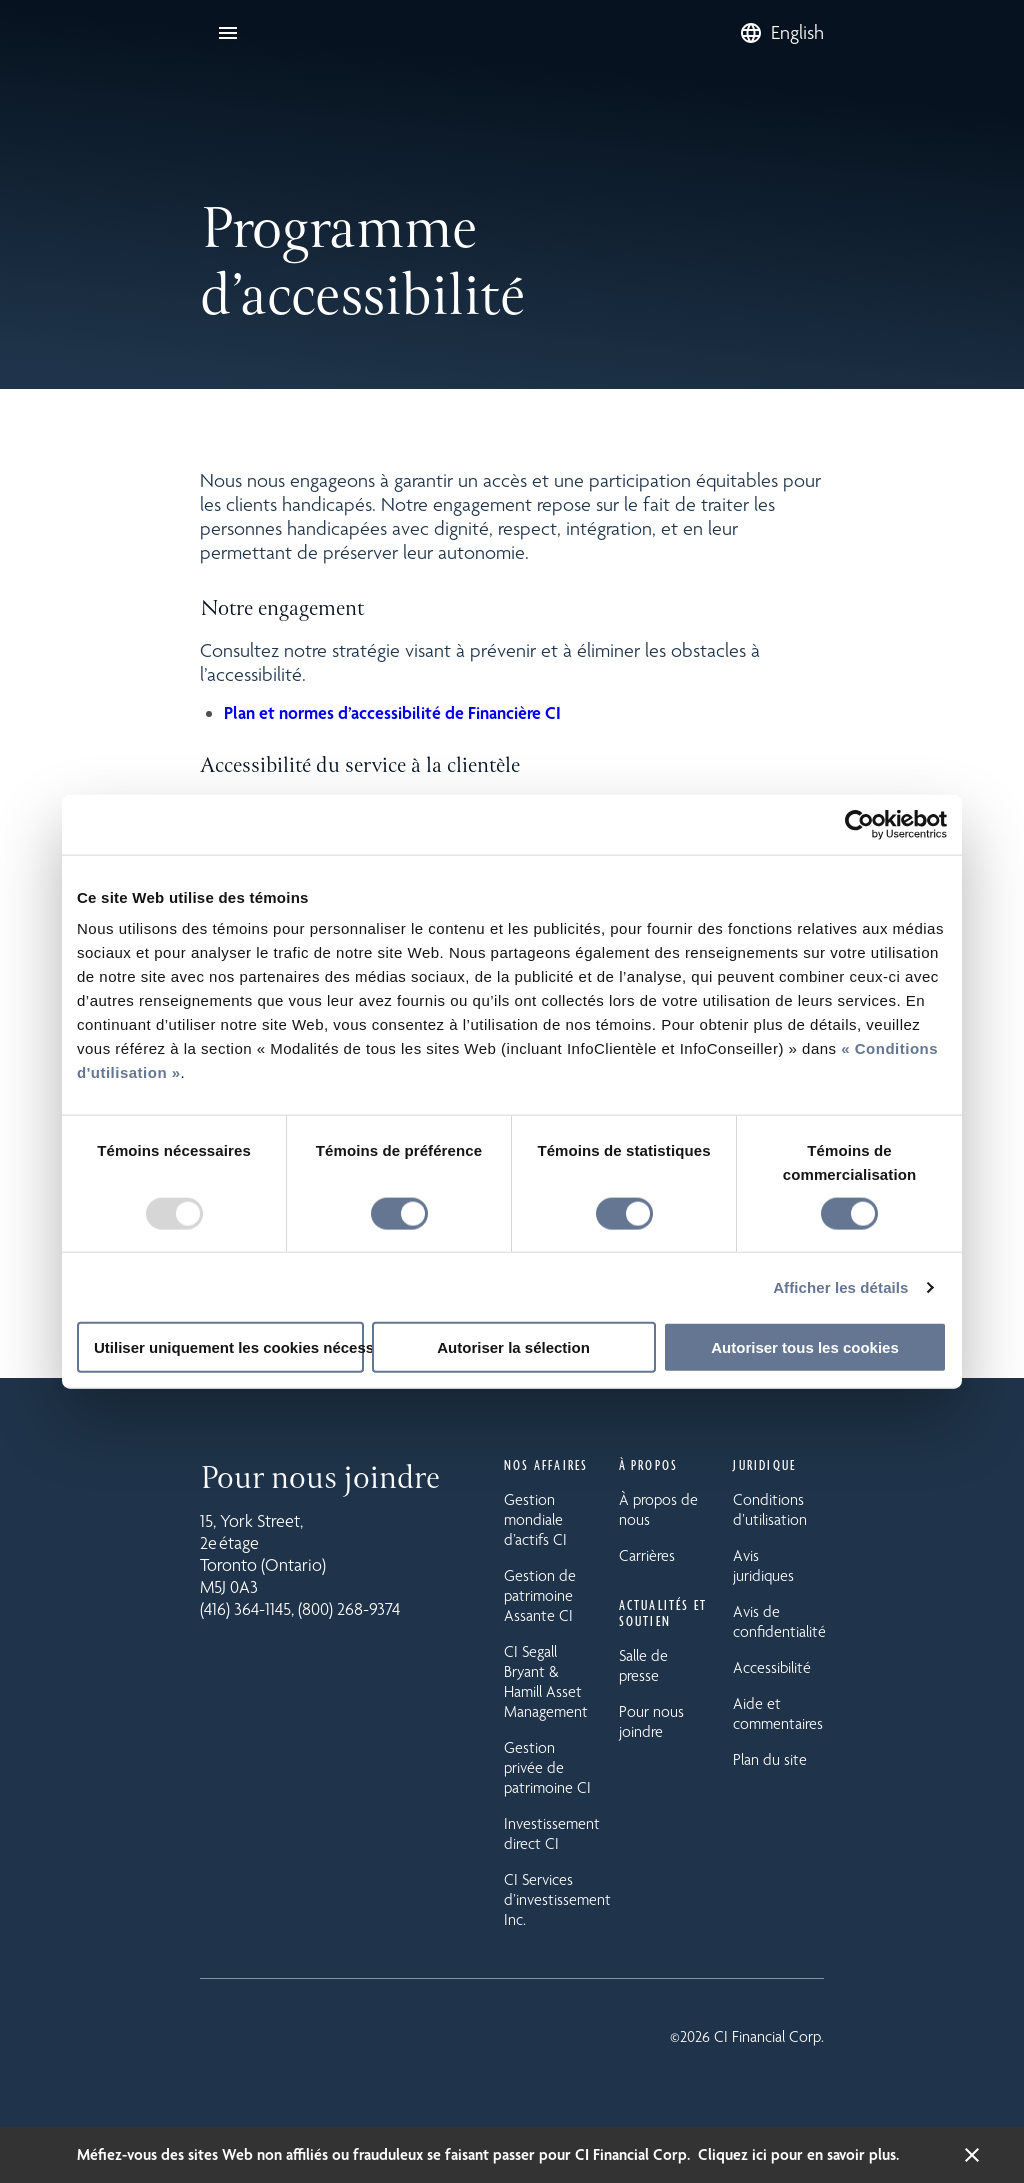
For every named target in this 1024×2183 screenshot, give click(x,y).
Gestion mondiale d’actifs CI (535, 1519)
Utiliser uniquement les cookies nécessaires (229, 1347)
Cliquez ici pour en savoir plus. (798, 2154)
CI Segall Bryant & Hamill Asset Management (546, 1681)
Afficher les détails (840, 1286)
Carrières (647, 1555)
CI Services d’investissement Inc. (557, 1899)
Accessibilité (772, 1667)
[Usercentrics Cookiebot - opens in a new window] (859, 824)
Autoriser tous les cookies (805, 1347)
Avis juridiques (763, 1565)
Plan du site (770, 1759)
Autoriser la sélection (513, 1347)
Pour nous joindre (651, 1721)
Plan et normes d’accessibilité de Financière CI (392, 712)
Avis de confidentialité (779, 1621)
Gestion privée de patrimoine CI (547, 1767)
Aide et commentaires (778, 1713)
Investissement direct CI (552, 1833)
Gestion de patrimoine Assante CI (540, 1595)
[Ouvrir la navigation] (228, 33)
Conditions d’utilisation (770, 1509)
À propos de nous (658, 1509)
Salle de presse (643, 1665)
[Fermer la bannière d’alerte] (972, 2155)
